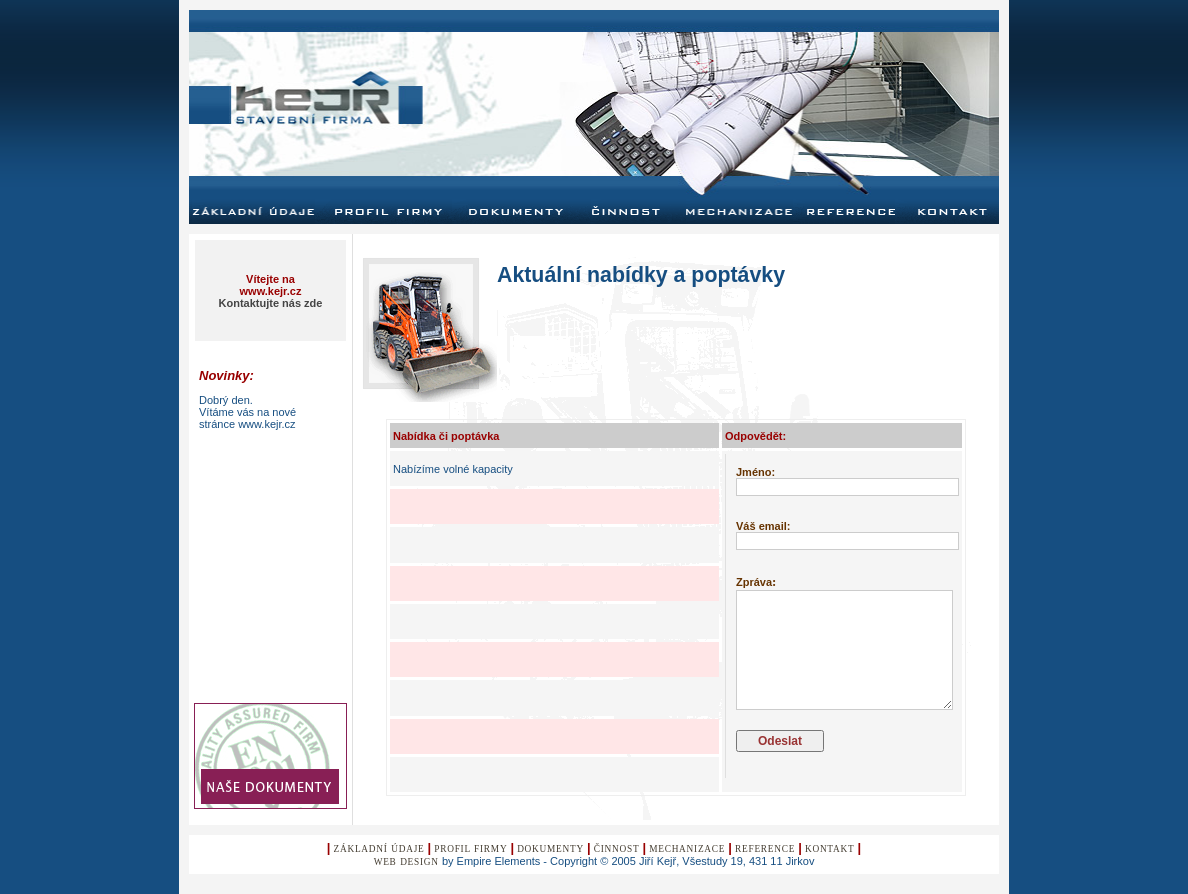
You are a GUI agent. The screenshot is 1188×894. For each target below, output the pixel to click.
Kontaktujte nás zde (271, 303)
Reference (765, 849)
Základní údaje (379, 849)
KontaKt (830, 849)
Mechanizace (687, 849)
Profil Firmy (470, 849)
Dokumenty (550, 849)
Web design (406, 862)
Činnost (617, 849)
